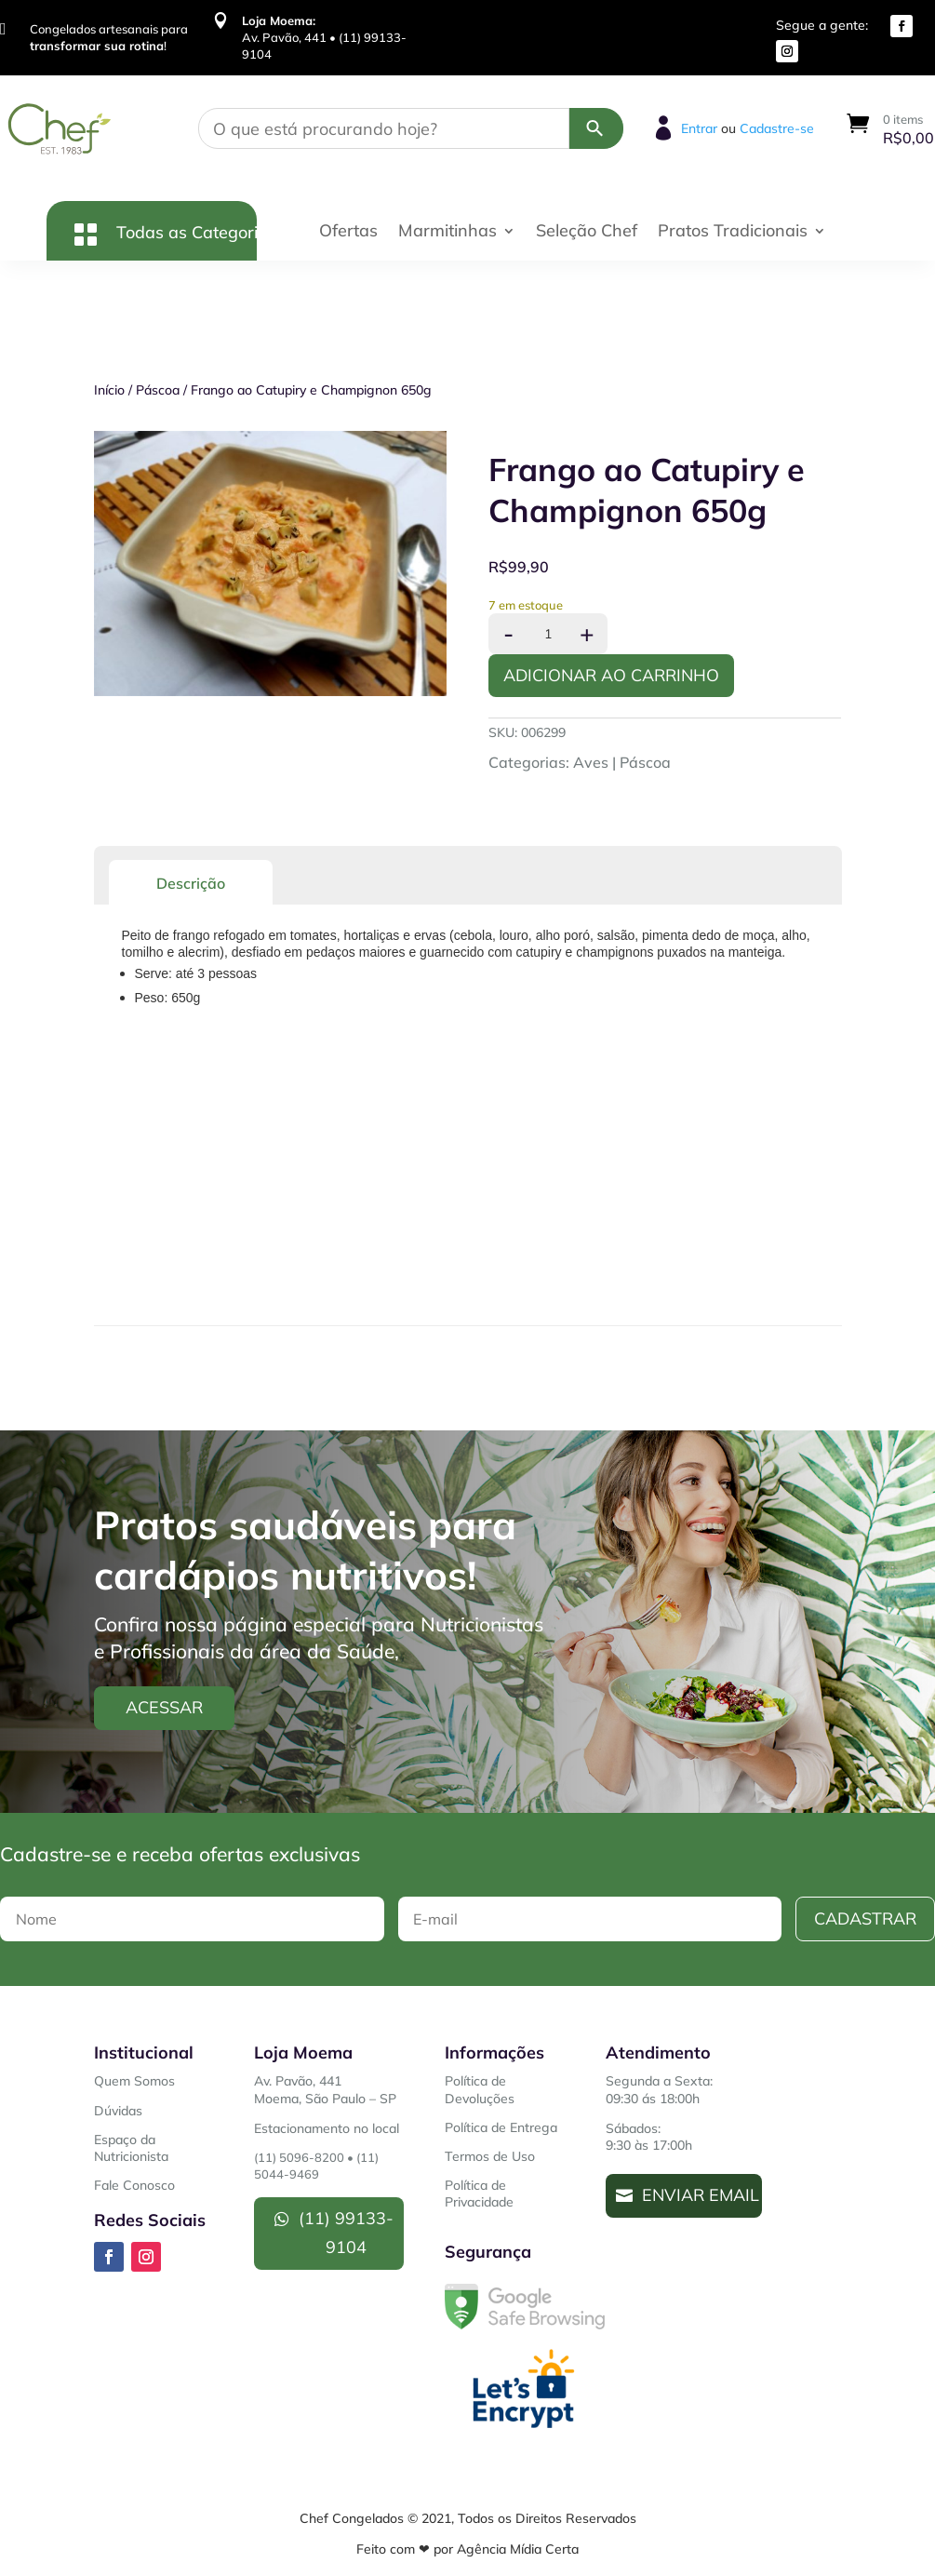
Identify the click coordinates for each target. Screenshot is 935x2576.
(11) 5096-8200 (299, 2157)
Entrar (699, 128)
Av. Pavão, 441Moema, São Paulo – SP (325, 2089)
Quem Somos (134, 2081)
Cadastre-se (777, 128)
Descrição (190, 883)
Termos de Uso (490, 2156)
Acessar (164, 1707)
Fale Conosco (134, 2185)
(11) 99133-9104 (346, 2232)
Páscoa (158, 390)
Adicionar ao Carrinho (611, 675)
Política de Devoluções (479, 2089)
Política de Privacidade (479, 2193)
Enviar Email (700, 2195)
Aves (590, 762)
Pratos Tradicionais (733, 232)
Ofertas (348, 232)
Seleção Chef (586, 232)
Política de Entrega (501, 2127)
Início (109, 390)
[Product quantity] (548, 633)
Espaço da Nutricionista (131, 2148)
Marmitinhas (447, 232)
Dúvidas (118, 2110)
